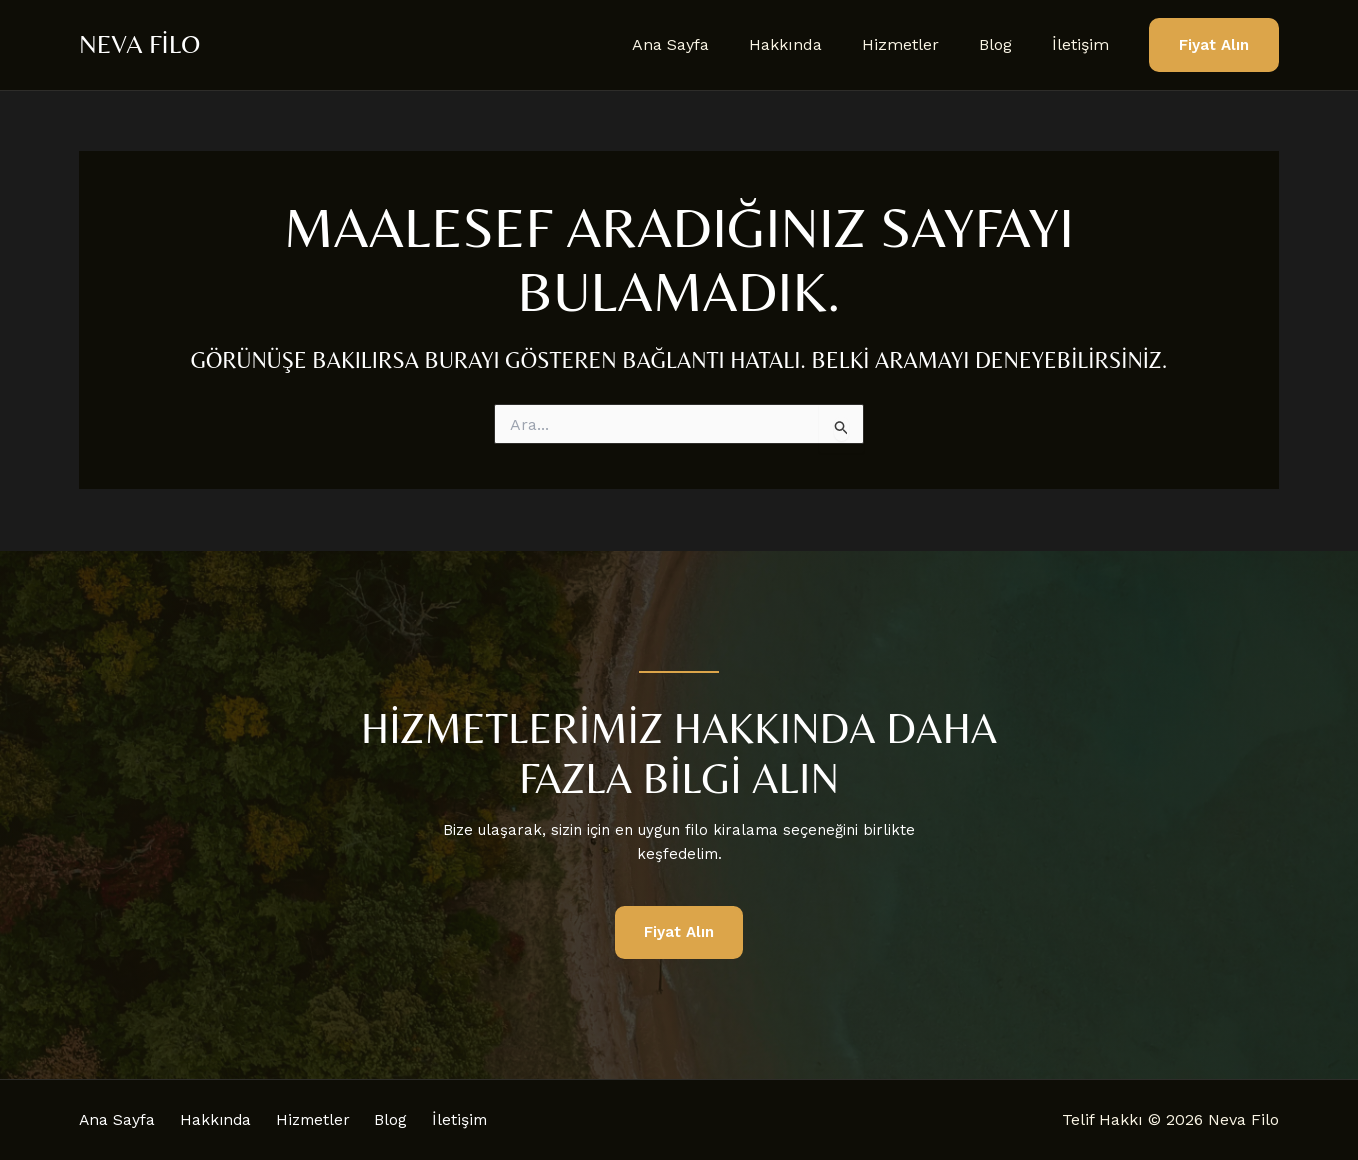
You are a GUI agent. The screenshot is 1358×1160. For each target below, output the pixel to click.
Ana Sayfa (706, 44)
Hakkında (813, 44)
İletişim (1084, 44)
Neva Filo (139, 44)
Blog (1007, 44)
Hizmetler (920, 44)
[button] (1214, 45)
